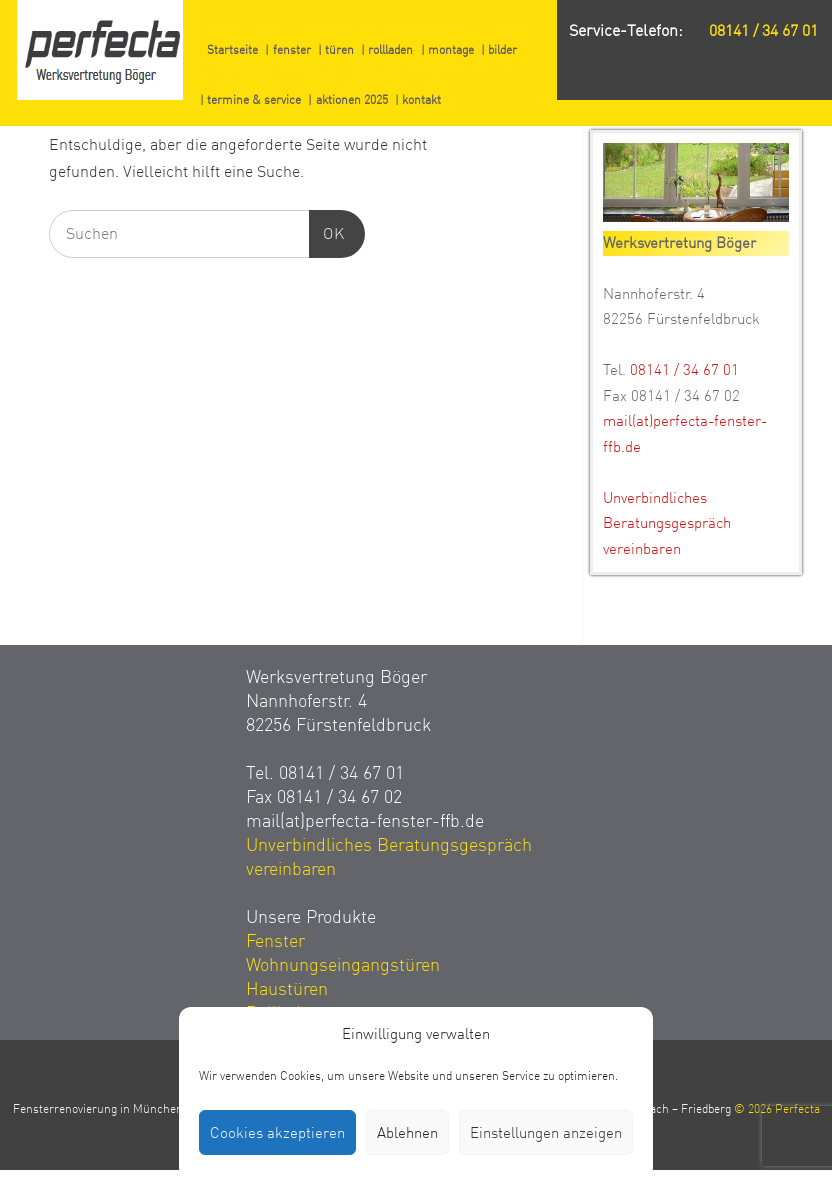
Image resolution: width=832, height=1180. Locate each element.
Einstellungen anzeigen (546, 1133)
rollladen (390, 50)
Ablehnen (407, 1133)
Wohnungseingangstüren (343, 965)
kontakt (421, 100)
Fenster (275, 941)
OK (327, 231)
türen (339, 50)
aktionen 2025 (352, 100)
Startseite (232, 50)
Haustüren (287, 989)
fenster (292, 50)
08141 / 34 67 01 (763, 31)
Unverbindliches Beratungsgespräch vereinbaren (667, 523)
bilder (502, 50)
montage (451, 50)
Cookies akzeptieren (277, 1133)
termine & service (254, 100)
